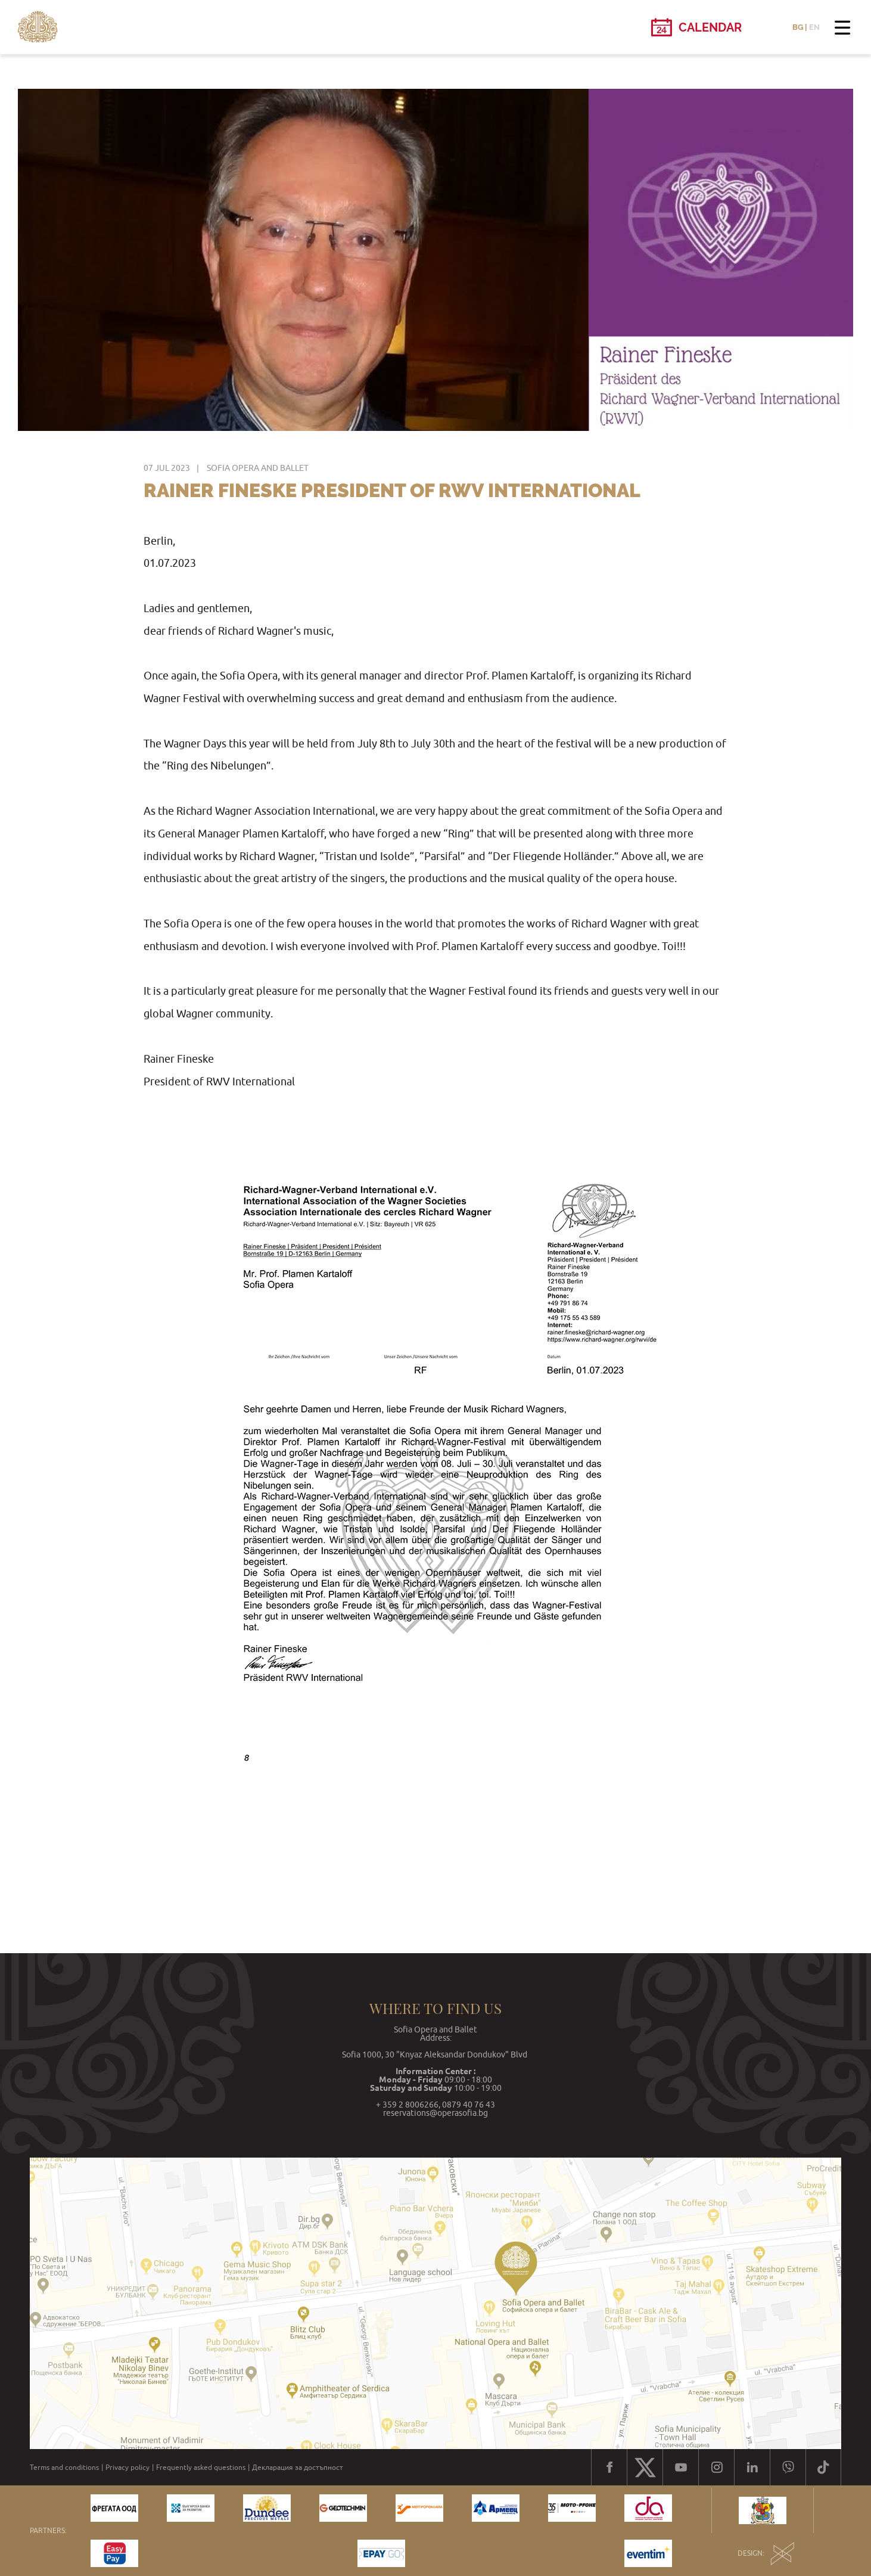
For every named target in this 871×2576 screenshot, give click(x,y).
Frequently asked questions (200, 2467)
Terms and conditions (64, 2467)
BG (797, 27)
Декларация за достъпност (297, 2467)
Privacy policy (127, 2467)
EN (814, 27)
